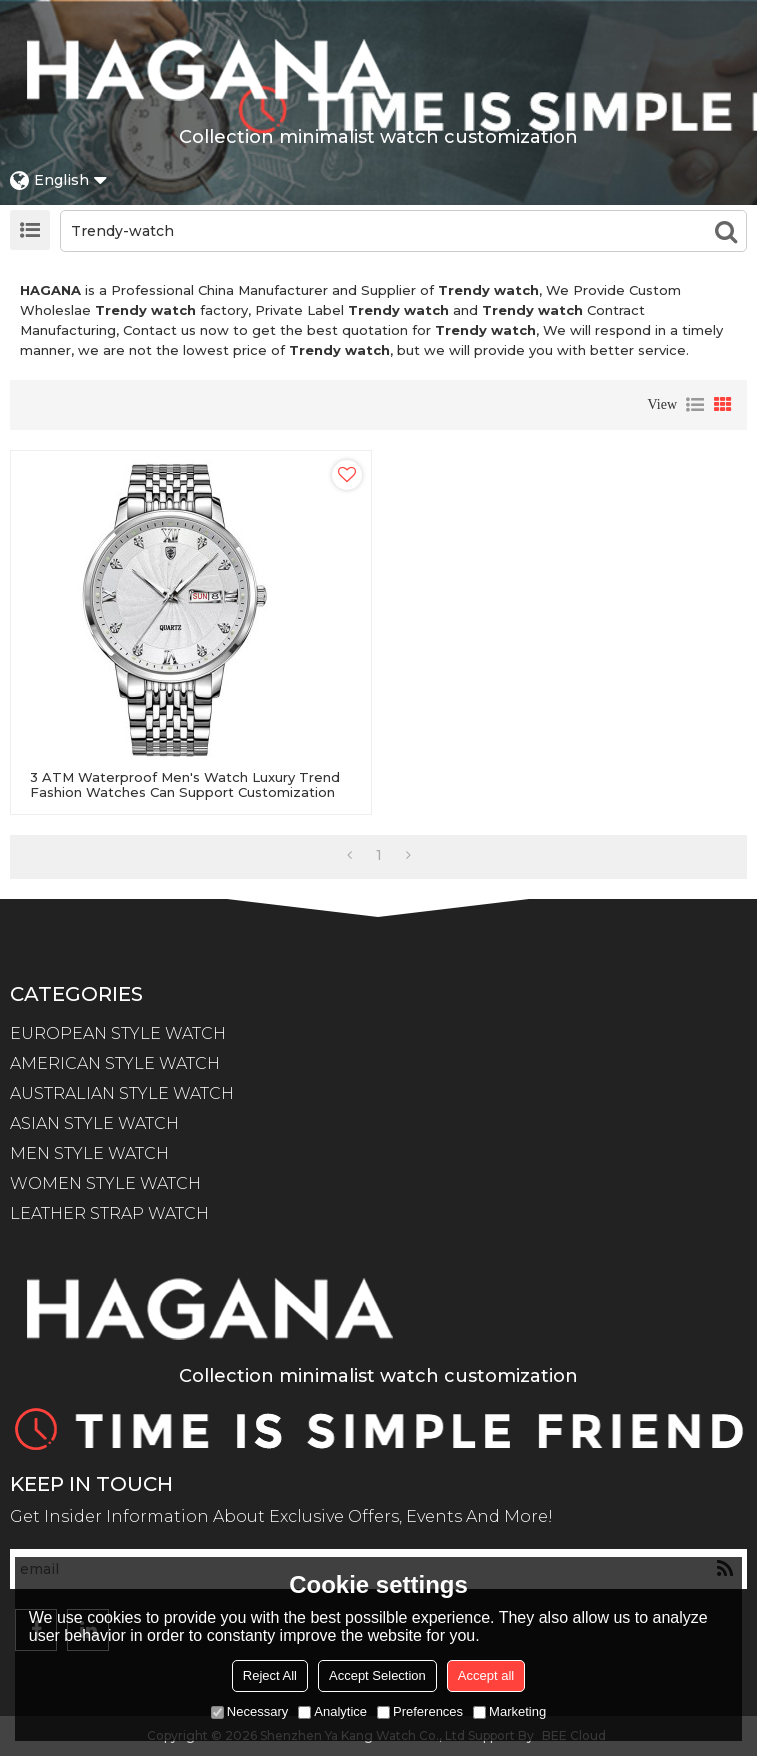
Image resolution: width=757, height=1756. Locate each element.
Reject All (270, 1675)
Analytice (332, 1711)
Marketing (509, 1711)
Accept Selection (377, 1675)
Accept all (486, 1675)
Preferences (420, 1711)
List (695, 405)
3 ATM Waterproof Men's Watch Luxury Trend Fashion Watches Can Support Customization (185, 785)
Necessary (249, 1711)
